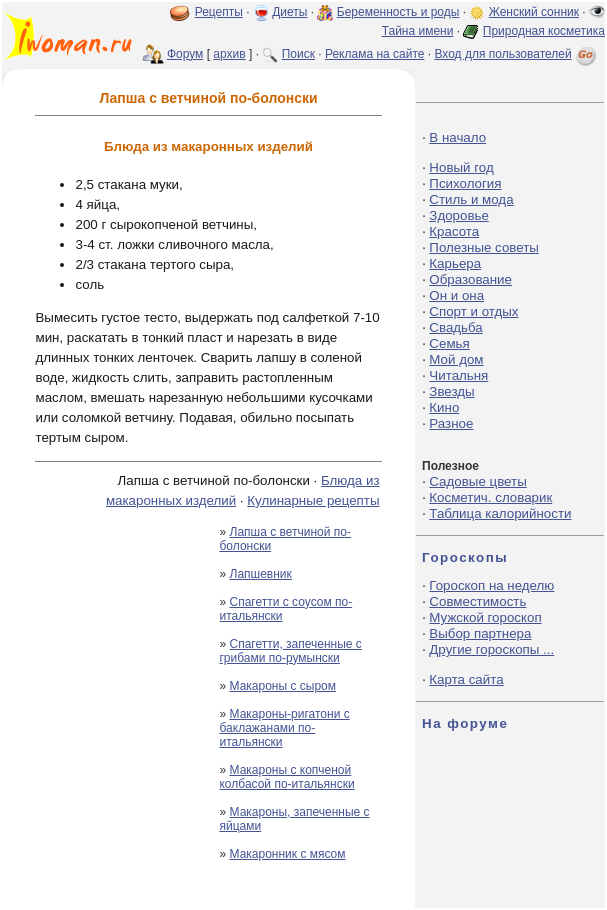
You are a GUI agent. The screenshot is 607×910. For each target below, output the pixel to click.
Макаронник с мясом (288, 854)
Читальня (458, 375)
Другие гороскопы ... (491, 649)
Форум (185, 54)
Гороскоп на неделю (491, 585)
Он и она (456, 295)
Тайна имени (418, 31)
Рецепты (219, 12)
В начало (457, 137)
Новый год (461, 167)
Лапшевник (261, 574)
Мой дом (456, 359)
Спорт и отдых (473, 311)
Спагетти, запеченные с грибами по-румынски (290, 651)
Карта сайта (466, 679)
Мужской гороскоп (485, 617)
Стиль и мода (471, 199)
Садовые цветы (477, 481)
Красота (454, 231)
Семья (449, 343)
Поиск (298, 54)
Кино (444, 407)
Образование (470, 279)
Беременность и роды (398, 12)
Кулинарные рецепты (313, 500)
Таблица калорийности (500, 513)
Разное (451, 423)
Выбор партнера (480, 633)
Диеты (289, 12)
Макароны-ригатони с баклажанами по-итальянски (284, 728)
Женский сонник (534, 12)
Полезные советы (484, 247)
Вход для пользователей (517, 54)
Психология (465, 183)
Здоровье (459, 215)
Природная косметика (544, 31)
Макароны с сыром (283, 686)
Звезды (451, 391)
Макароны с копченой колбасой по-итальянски (286, 777)
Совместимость (477, 601)
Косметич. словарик (490, 497)
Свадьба (455, 327)
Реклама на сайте (375, 54)
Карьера (455, 263)
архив (229, 54)
